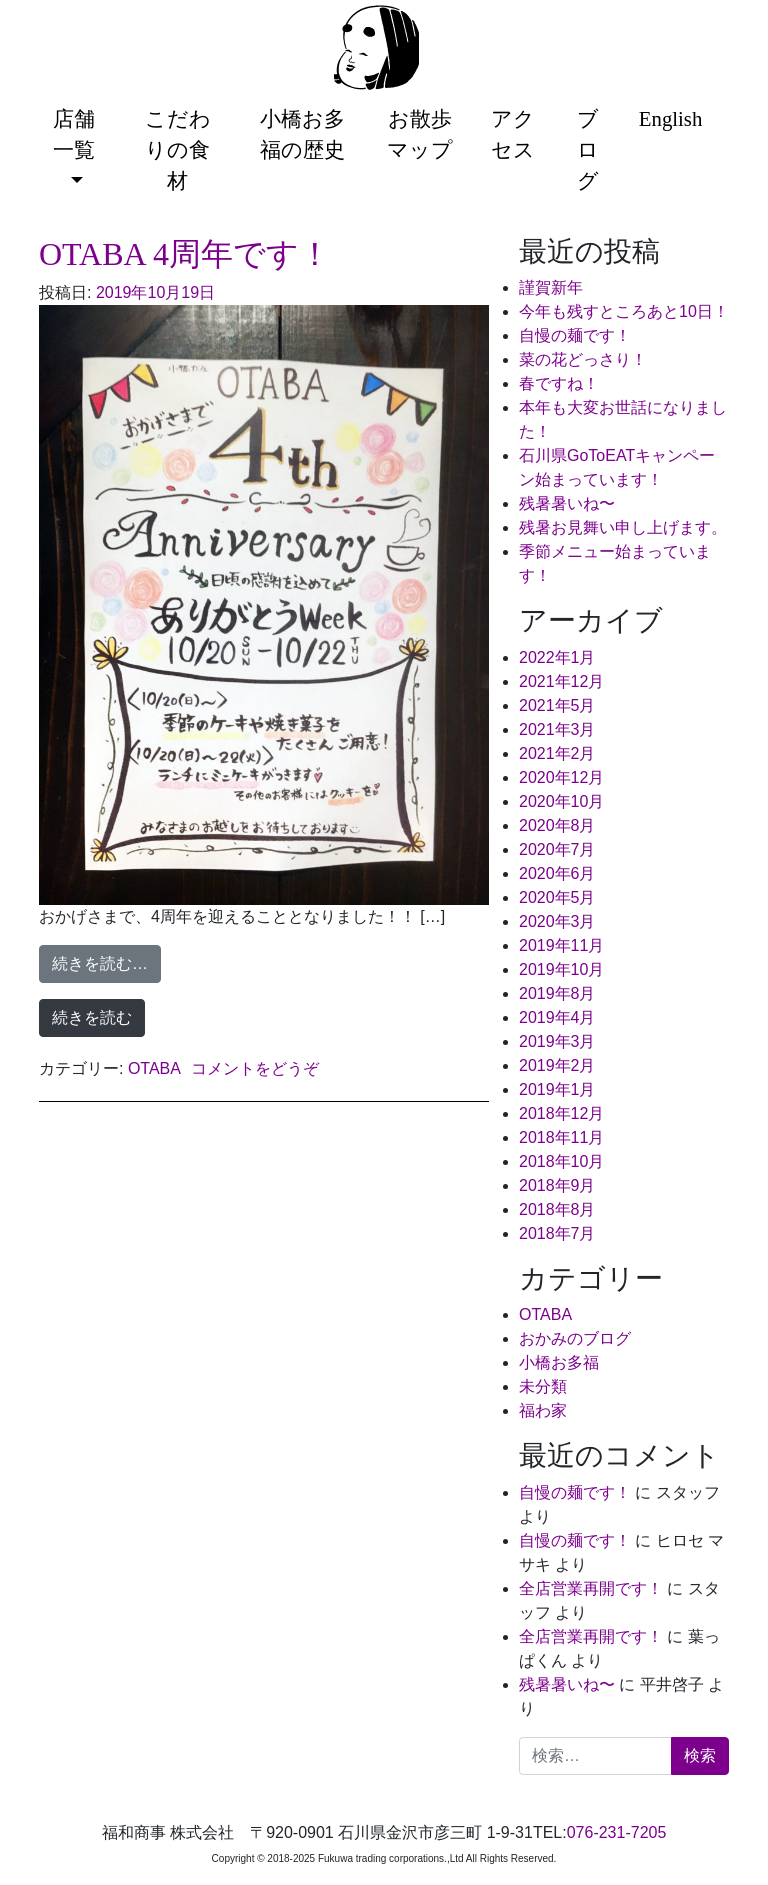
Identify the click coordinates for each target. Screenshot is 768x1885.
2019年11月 (561, 945)
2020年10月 (561, 801)
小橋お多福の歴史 (302, 134)
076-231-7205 (617, 1832)
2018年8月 (557, 1209)
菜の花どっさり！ (583, 359)
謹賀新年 (551, 287)
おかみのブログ (575, 1338)
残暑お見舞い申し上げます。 (623, 527)
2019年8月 (557, 993)
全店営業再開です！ (591, 1588)
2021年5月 (557, 705)
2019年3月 (557, 1041)
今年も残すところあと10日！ (624, 311)
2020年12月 (561, 777)
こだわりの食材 (178, 149)
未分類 (543, 1386)
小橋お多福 (559, 1362)
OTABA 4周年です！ (185, 254)
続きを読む (92, 1017)
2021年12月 (561, 681)
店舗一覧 (74, 134)
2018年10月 (561, 1161)
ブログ (588, 149)
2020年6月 (557, 873)
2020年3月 (557, 921)
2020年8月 (557, 825)
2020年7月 (557, 849)
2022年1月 (557, 657)
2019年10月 (561, 969)
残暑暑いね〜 (567, 503)
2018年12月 (561, 1113)
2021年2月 (557, 753)
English (671, 118)
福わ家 (543, 1410)
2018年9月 (557, 1185)
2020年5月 (557, 897)
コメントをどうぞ (255, 1068)
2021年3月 (557, 729)
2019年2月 (557, 1065)
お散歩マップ (420, 134)
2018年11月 (561, 1137)
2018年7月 (557, 1233)
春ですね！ (559, 383)
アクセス (513, 134)
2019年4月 (557, 1017)
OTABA (154, 1068)
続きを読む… (106, 961)
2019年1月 (557, 1089)
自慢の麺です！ (575, 335)
